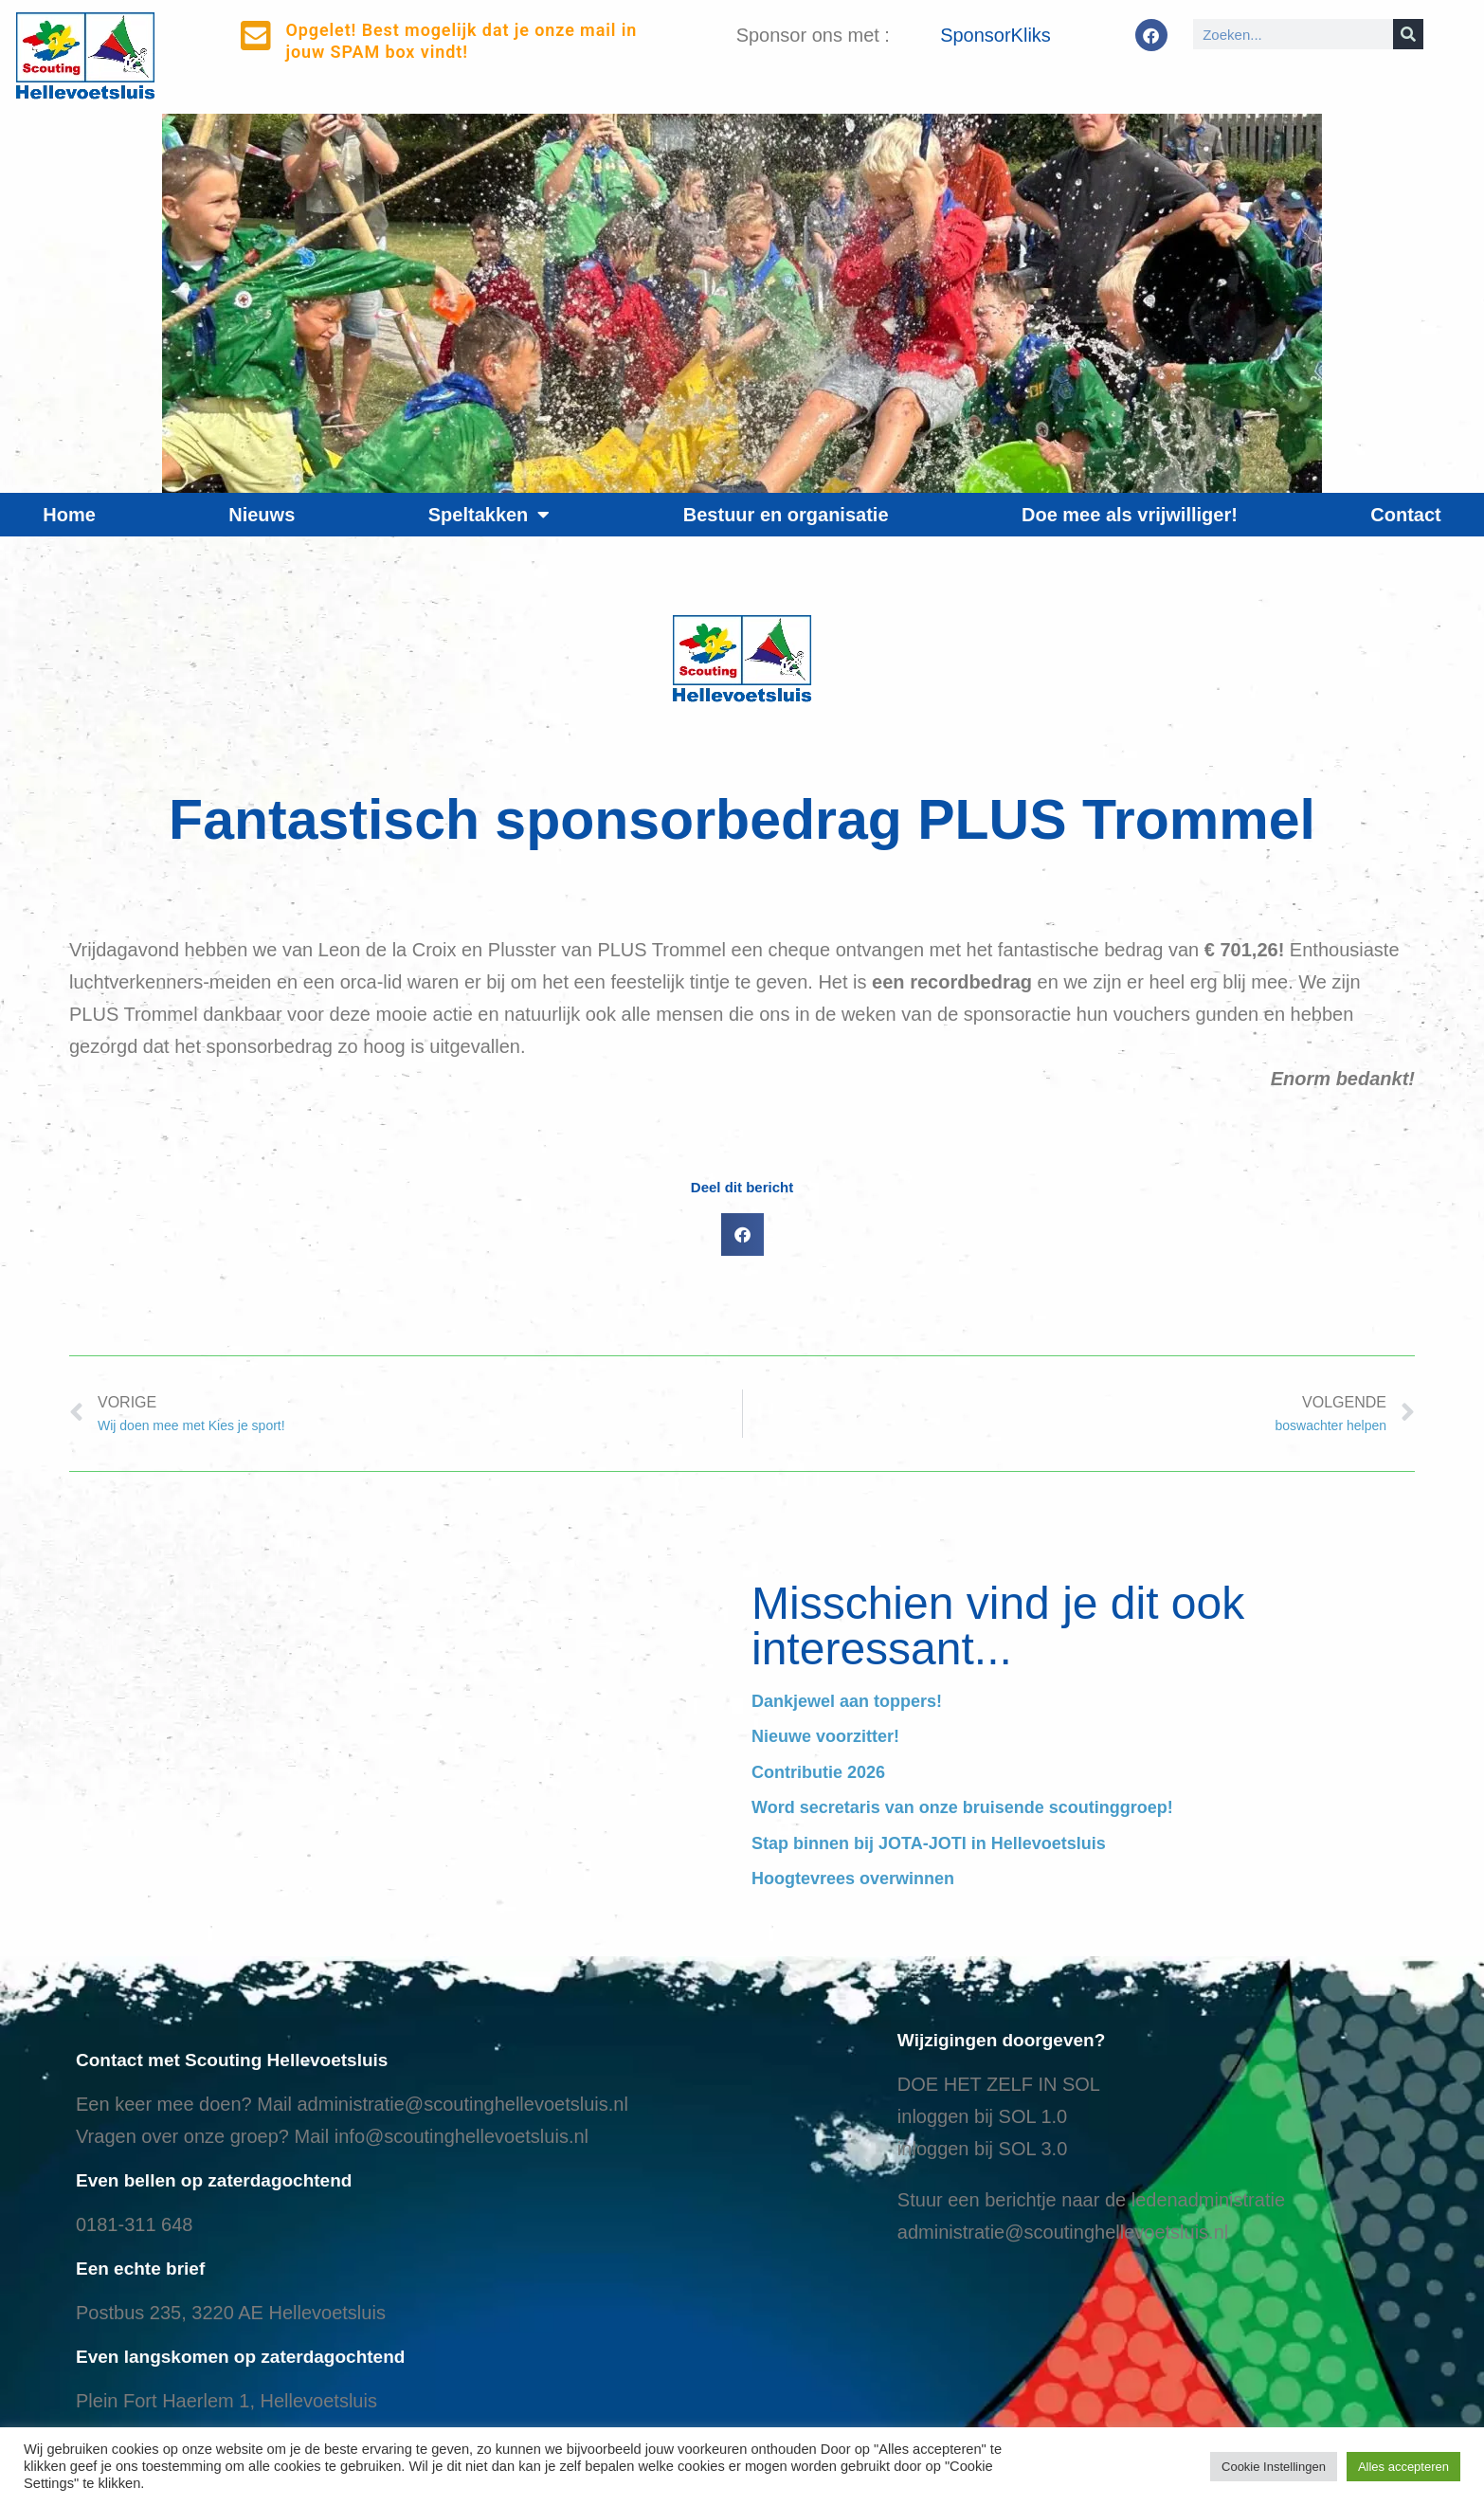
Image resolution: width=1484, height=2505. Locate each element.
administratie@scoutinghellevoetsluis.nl (462, 2104)
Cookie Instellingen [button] (1274, 2467)
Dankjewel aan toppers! (846, 1701)
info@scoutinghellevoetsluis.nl (461, 2136)
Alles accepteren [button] (1403, 2467)
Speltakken (489, 515)
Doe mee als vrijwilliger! (1130, 514)
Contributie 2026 (818, 1772)
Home (69, 514)
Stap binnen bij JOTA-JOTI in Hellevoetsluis (928, 1843)
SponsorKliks (995, 35)
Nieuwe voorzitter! (825, 1736)
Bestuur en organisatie (786, 514)
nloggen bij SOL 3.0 (984, 2148)
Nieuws (261, 514)
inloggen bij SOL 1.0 (982, 2116)
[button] (742, 1234)
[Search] (1408, 34)
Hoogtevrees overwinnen (852, 1878)
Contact (1405, 514)
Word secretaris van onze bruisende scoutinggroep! (962, 1807)
